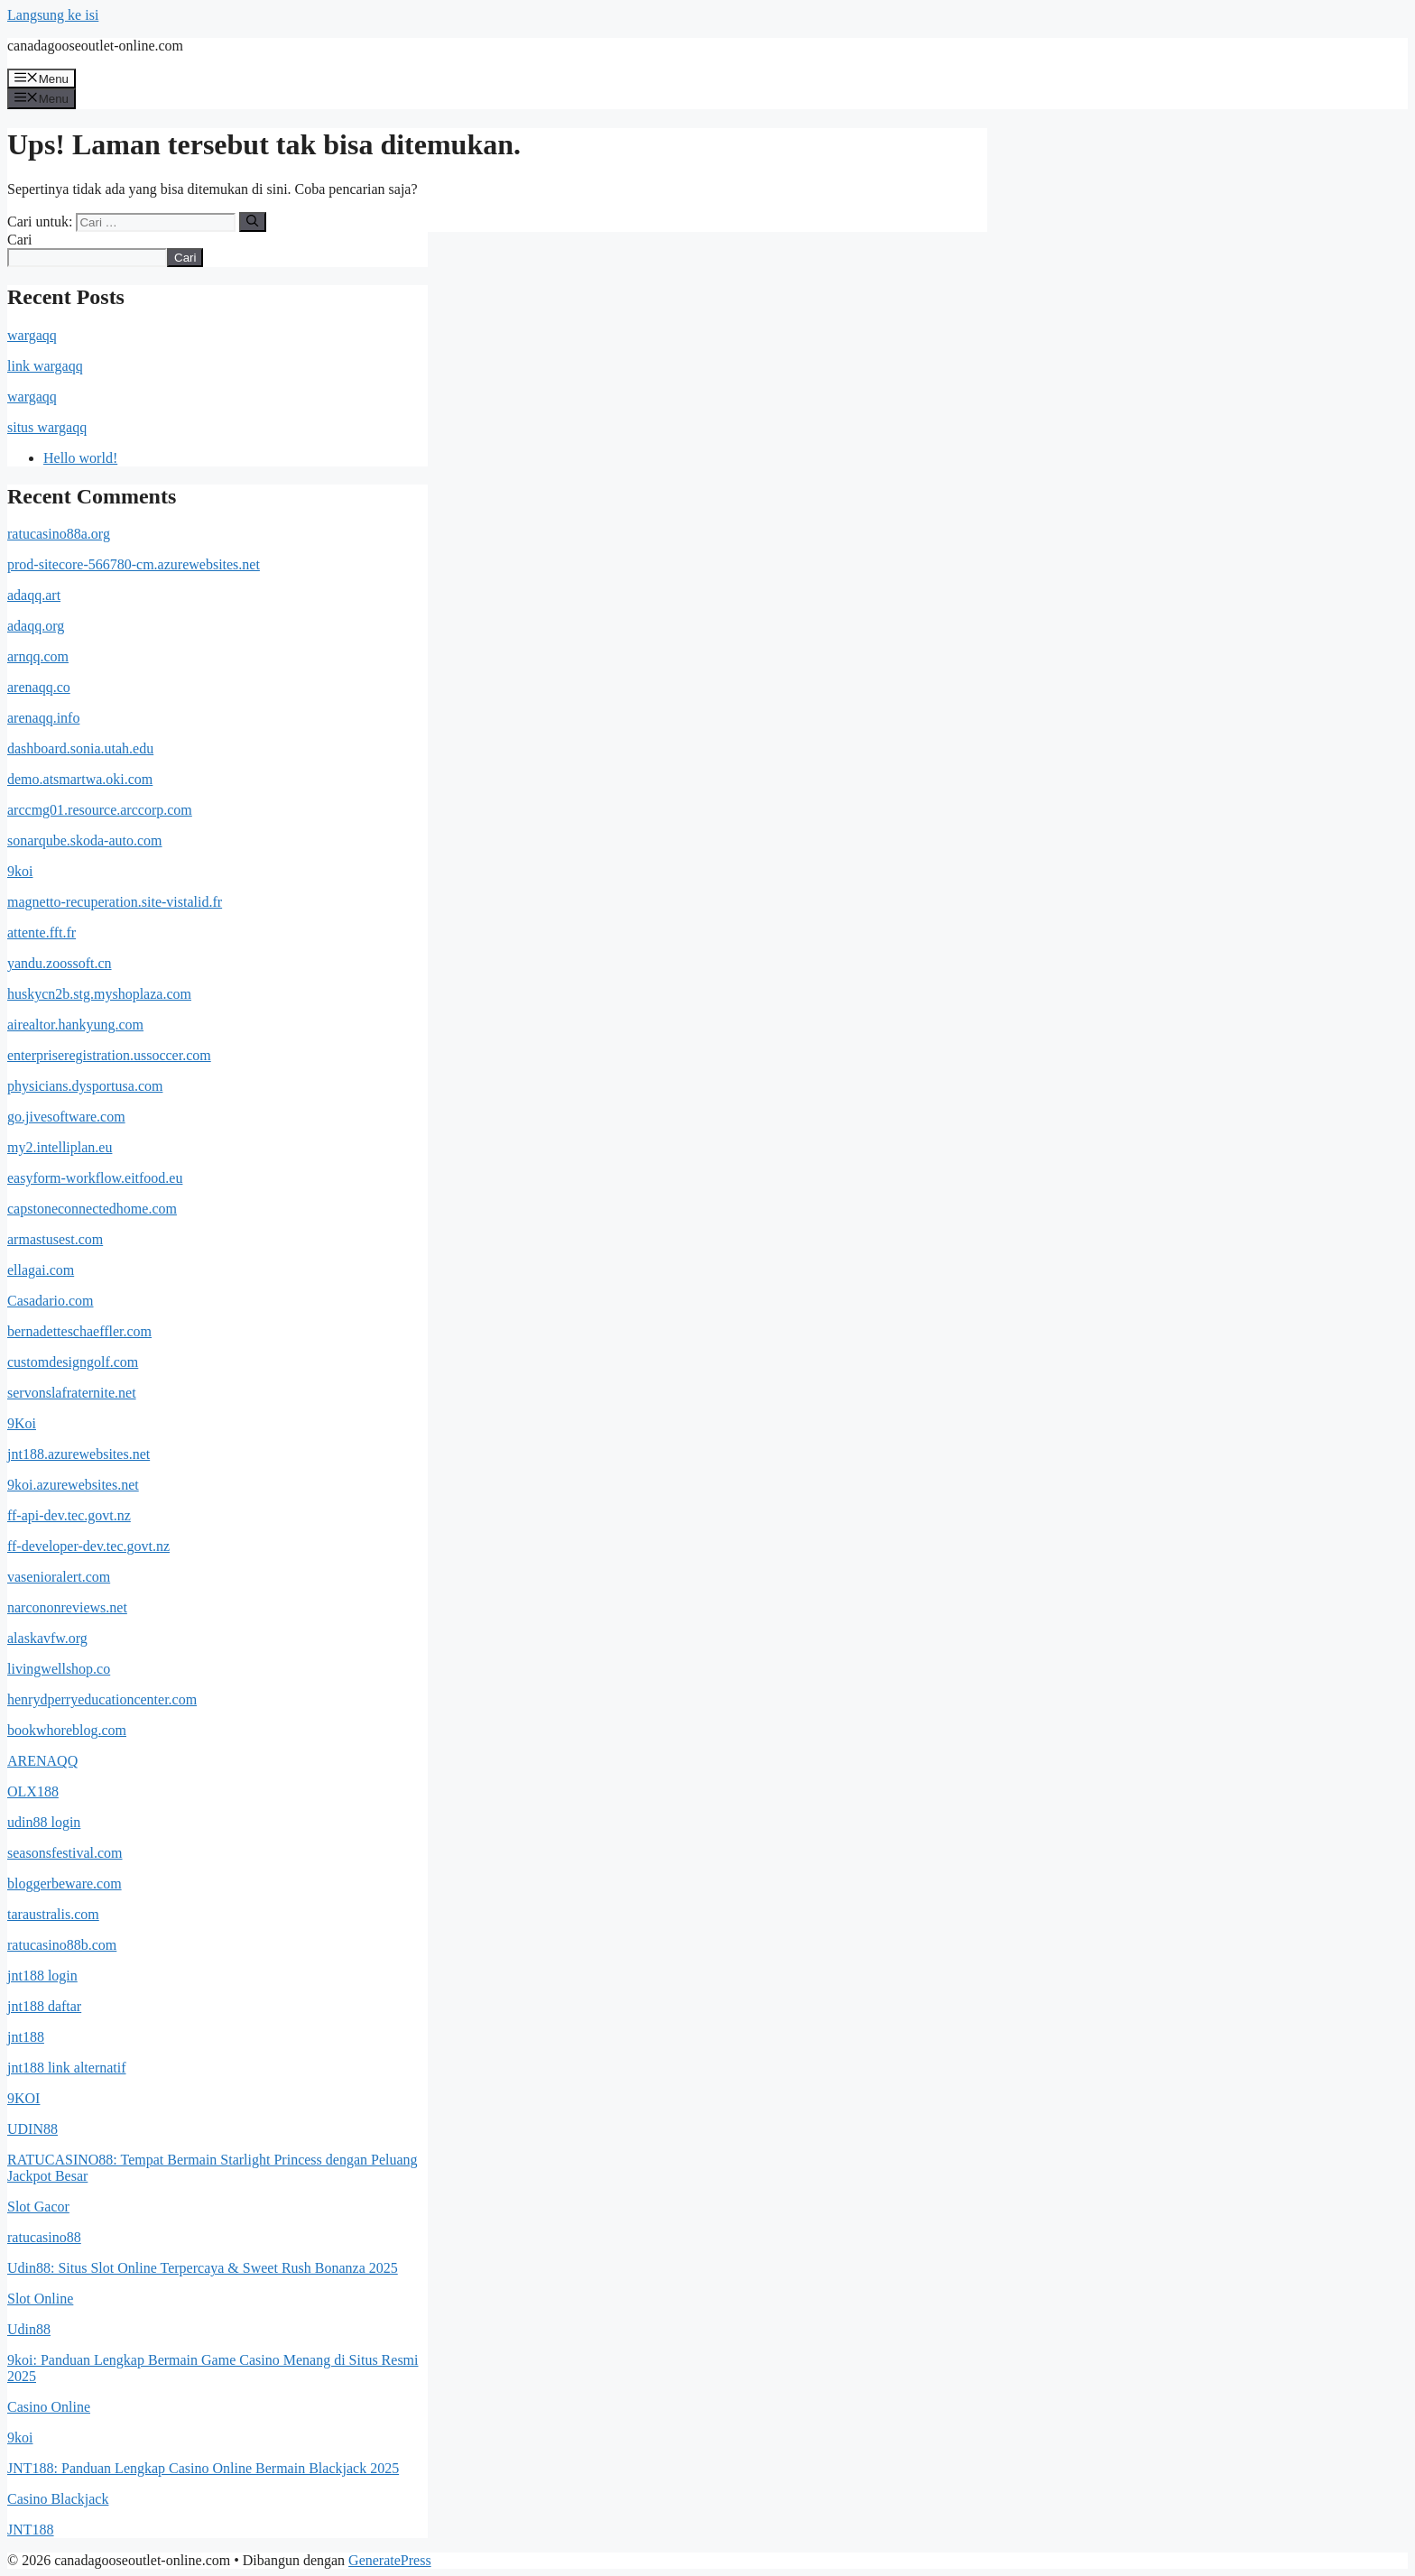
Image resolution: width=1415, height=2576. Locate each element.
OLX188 (33, 1791)
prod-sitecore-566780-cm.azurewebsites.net (133, 564)
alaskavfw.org (47, 1638)
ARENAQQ (42, 1760)
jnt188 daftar (44, 2006)
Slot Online (40, 2298)
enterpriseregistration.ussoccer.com (109, 1055)
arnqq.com (38, 656)
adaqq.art (33, 595)
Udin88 (29, 2329)
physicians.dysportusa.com (84, 1086)
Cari (19, 239)
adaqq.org (35, 625)
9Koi (21, 1423)
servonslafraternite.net (71, 1392)
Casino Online (48, 2406)
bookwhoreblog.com (66, 1730)
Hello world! (80, 458)
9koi (19, 871)
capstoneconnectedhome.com (92, 1208)
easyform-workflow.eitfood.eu (94, 1178)
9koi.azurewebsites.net (73, 1484)
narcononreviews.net (67, 1607)
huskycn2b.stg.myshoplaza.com (99, 994)
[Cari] (252, 222)
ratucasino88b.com (61, 1945)
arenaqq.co (38, 687)
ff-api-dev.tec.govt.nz (69, 1515)
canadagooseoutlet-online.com (95, 45)
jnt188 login (42, 1975)
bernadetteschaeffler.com (79, 1331)
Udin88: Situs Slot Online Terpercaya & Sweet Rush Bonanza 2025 (202, 2268)
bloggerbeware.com (64, 1883)
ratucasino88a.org (58, 533)
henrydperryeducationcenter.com (102, 1699)
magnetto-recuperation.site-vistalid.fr (114, 901)
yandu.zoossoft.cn (59, 963)
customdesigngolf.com (72, 1362)
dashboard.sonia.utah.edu (80, 748)
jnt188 (25, 2037)
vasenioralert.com (58, 1576)
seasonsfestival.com (65, 1852)
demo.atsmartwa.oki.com (80, 779)
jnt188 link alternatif (66, 2067)
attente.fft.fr (41, 932)
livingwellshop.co (58, 1668)
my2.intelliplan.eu (59, 1147)
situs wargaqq (47, 427)
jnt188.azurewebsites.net (78, 1454)
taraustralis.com (53, 1914)
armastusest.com (55, 1239)
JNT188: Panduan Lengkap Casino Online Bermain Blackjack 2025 (203, 2468)
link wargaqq (45, 366)
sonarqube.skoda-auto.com (84, 840)
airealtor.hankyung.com (75, 1024)
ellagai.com (40, 1270)
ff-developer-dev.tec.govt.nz (88, 1546)
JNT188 (30, 2529)
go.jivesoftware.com (66, 1116)
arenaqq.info (43, 717)
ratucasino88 (44, 2237)
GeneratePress (389, 2560)
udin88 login (43, 1822)
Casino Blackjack (57, 2499)
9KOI (23, 2098)
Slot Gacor (38, 2206)
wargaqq (32, 335)
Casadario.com (50, 1300)
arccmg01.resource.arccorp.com (99, 809)
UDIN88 (32, 2129)
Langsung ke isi (52, 15)
